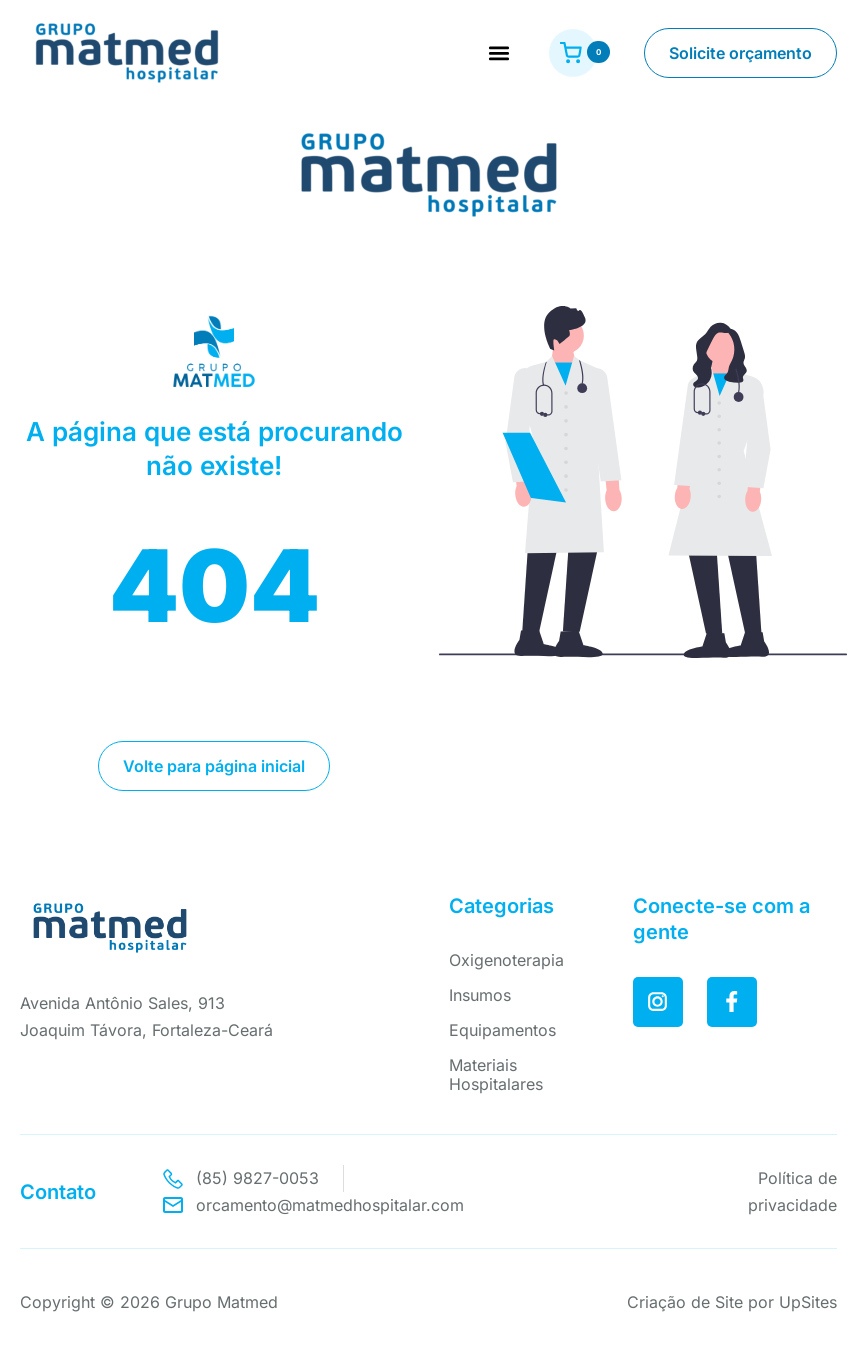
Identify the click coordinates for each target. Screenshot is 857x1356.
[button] (498, 53)
